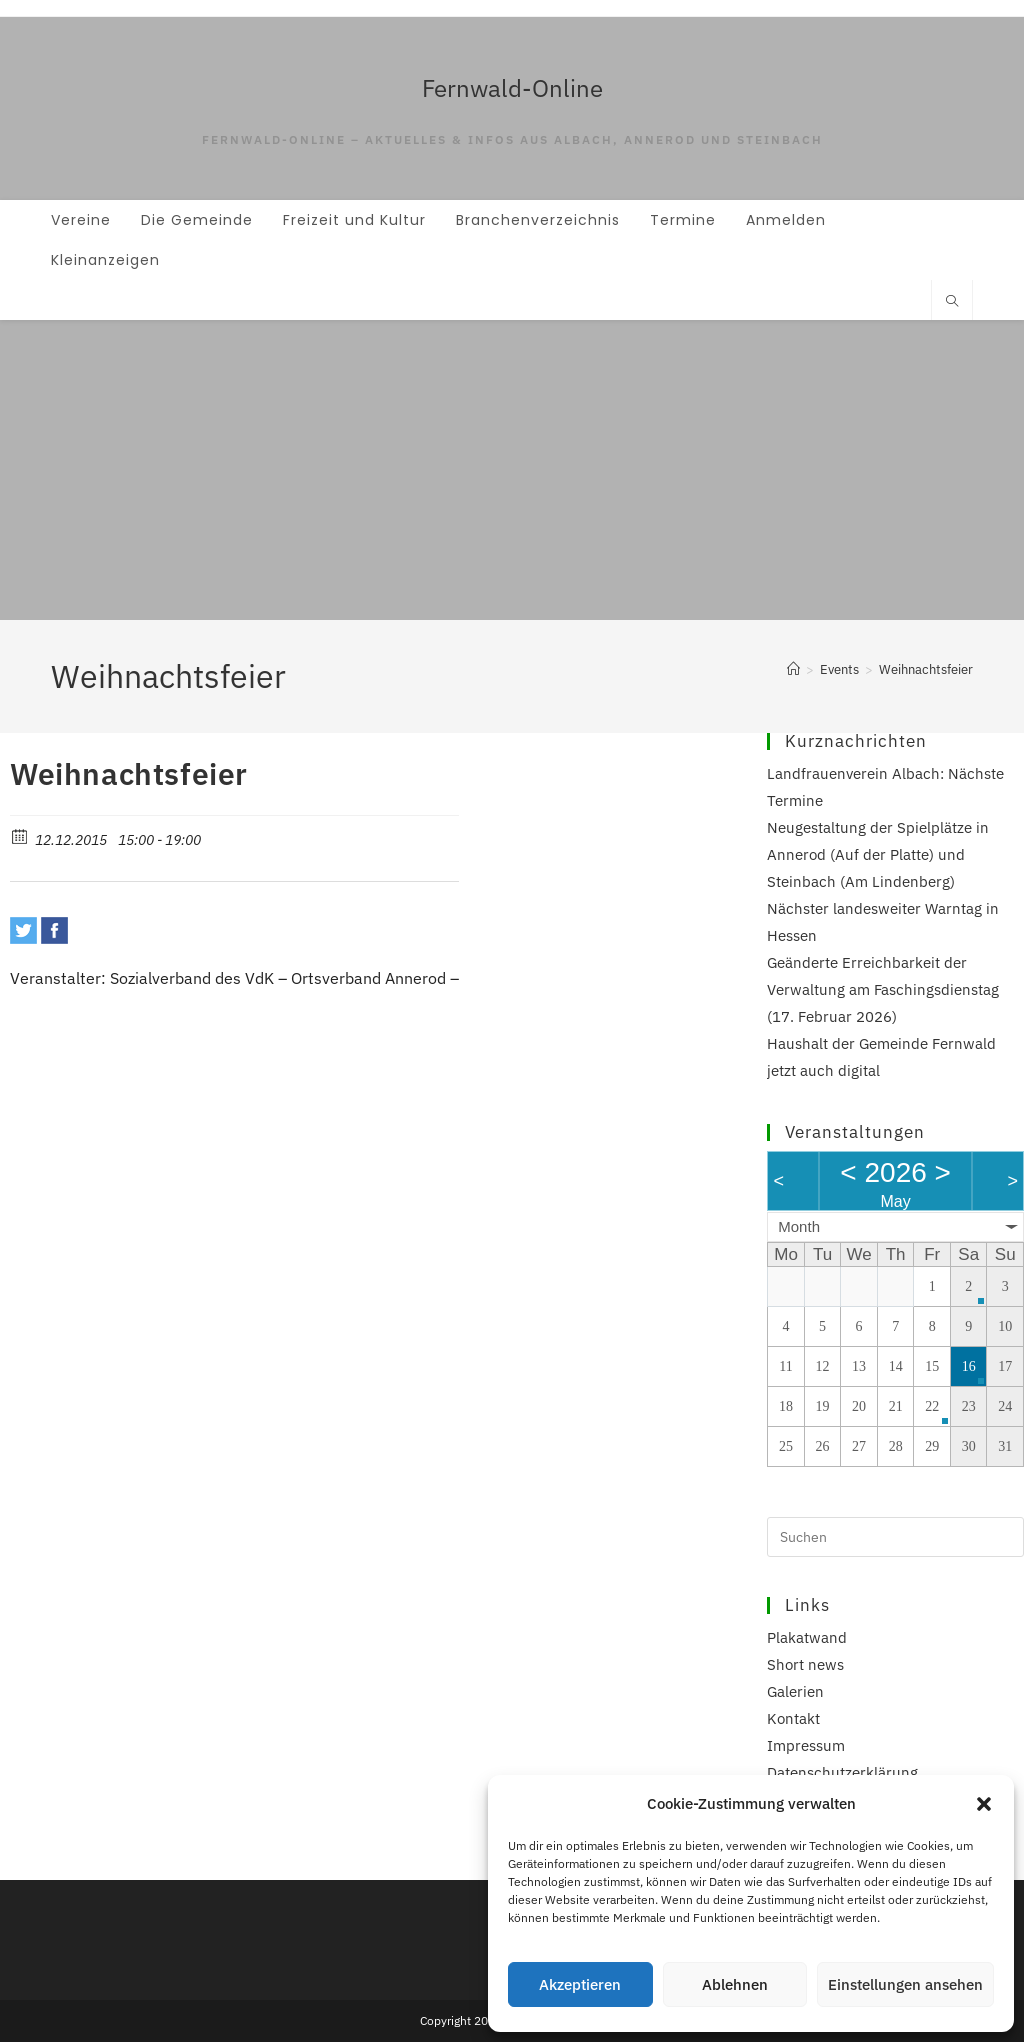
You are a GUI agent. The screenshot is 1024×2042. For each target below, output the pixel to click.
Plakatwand (807, 1637)
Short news (805, 1664)
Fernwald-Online (512, 88)
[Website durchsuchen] (952, 302)
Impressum (806, 1745)
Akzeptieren (580, 1984)
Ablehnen (735, 1984)
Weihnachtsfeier (926, 669)
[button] (984, 1804)
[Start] (793, 669)
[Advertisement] (512, 470)
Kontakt (793, 1718)
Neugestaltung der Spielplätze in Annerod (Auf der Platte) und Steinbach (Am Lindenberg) (878, 854)
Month (799, 1226)
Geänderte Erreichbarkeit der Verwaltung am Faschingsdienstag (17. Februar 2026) (883, 989)
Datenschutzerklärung (842, 1772)
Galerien (795, 1691)
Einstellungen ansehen (905, 1984)
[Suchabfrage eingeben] (895, 1537)
